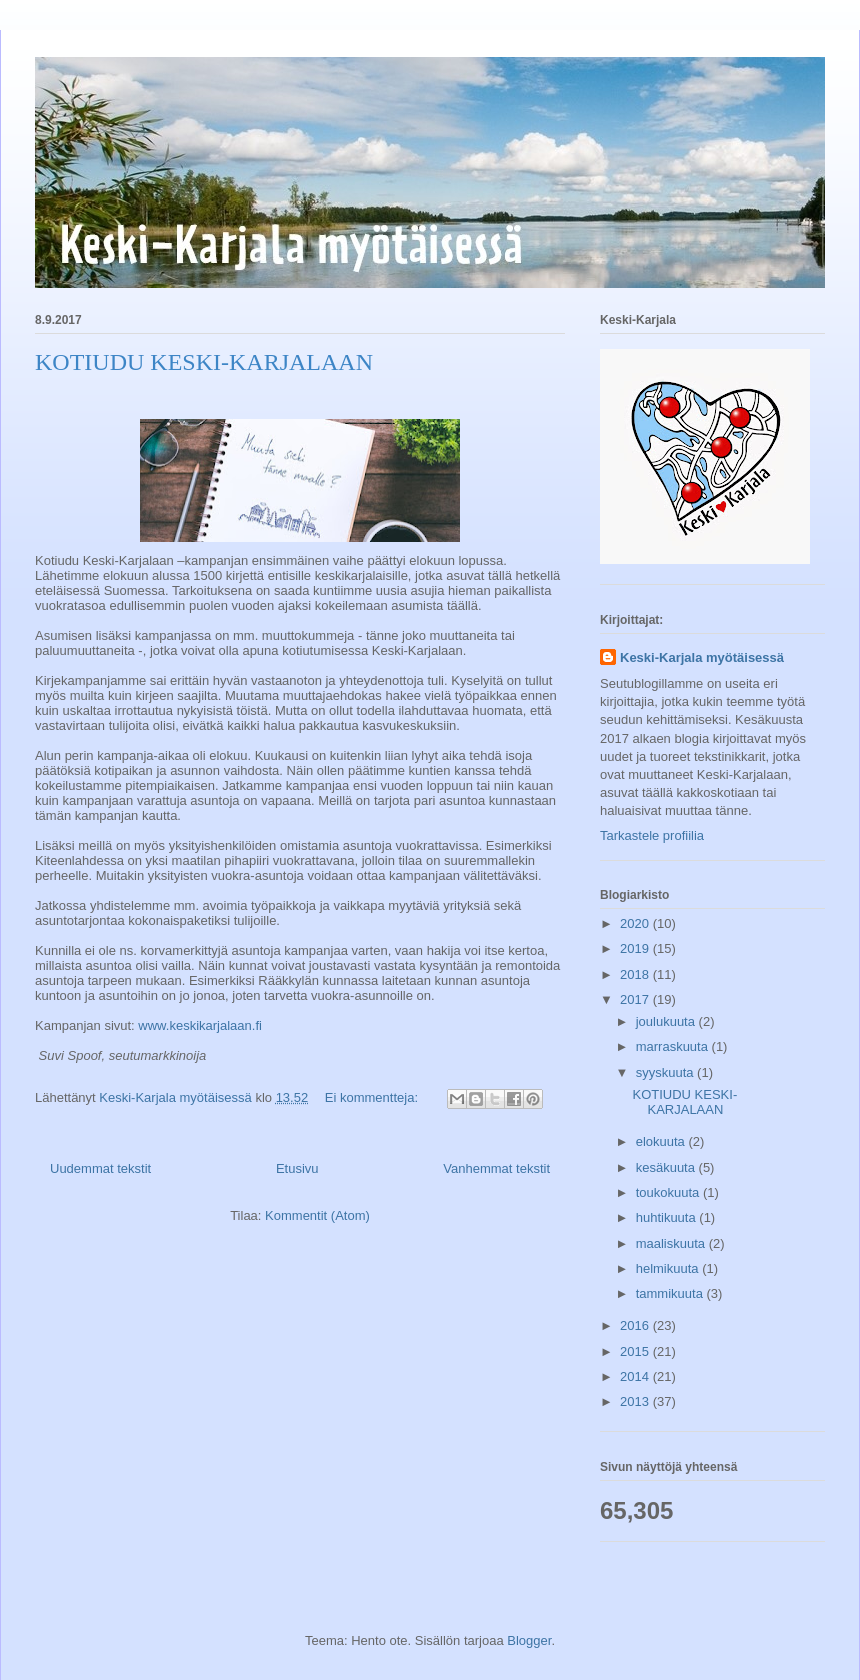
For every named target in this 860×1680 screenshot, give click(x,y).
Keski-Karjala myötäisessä (702, 657)
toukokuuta (669, 1192)
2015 (636, 1351)
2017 (636, 999)
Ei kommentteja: (373, 1097)
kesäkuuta (667, 1167)
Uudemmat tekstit (100, 1168)
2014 (636, 1376)
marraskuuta (674, 1046)
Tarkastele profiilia (652, 835)
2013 (636, 1401)
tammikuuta (671, 1293)
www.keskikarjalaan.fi (200, 1025)
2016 (636, 1325)
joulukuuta (667, 1021)
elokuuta (662, 1141)
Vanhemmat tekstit (496, 1168)
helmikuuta (669, 1268)
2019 (636, 948)
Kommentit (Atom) (317, 1215)
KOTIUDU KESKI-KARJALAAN (204, 362)
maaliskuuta (672, 1243)
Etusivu (297, 1168)
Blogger (529, 1640)
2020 (636, 923)
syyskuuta (666, 1072)
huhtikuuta (668, 1217)
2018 (636, 974)
